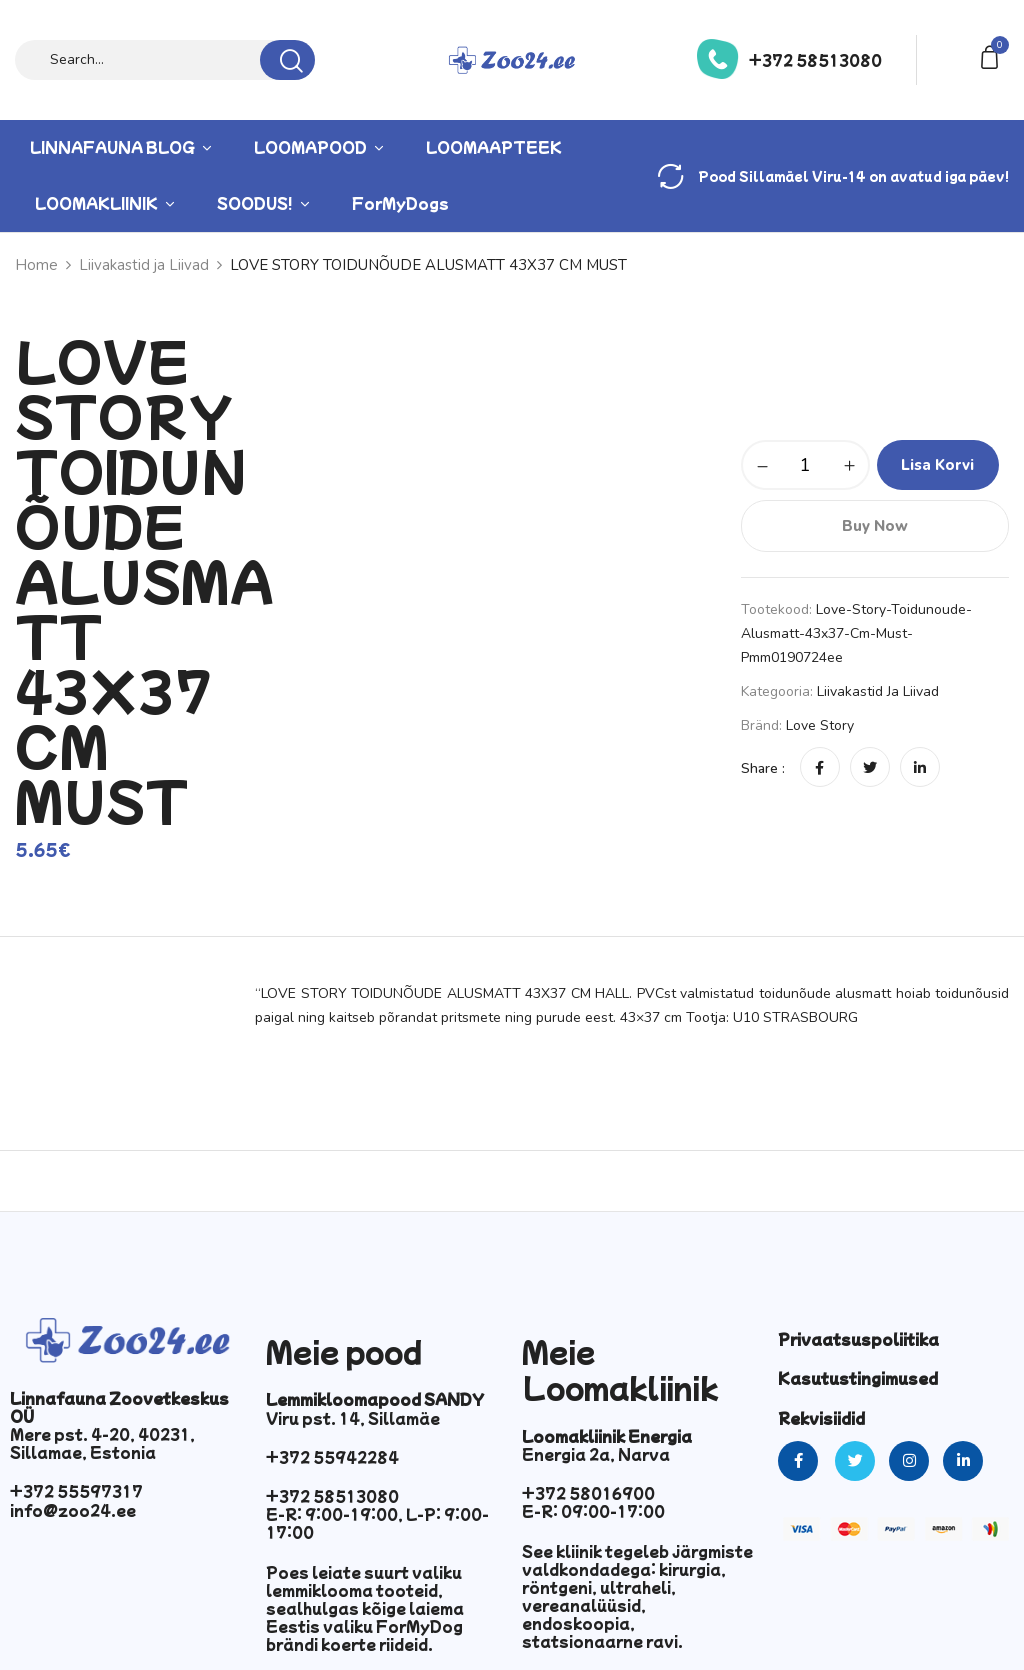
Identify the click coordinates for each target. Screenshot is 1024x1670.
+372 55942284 (332, 1457)
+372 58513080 (815, 60)
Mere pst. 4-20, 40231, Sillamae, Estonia (102, 1443)
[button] (993, 55)
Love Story (820, 725)
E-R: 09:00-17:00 (593, 1511)
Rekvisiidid (821, 1418)
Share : (763, 768)
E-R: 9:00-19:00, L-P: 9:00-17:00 (377, 1523)
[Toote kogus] (805, 465)
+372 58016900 (588, 1493)
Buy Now (875, 526)
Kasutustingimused (858, 1378)
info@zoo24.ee (73, 1510)
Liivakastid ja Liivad (878, 691)
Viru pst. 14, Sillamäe (353, 1418)
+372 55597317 (76, 1491)
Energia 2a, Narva (596, 1454)
